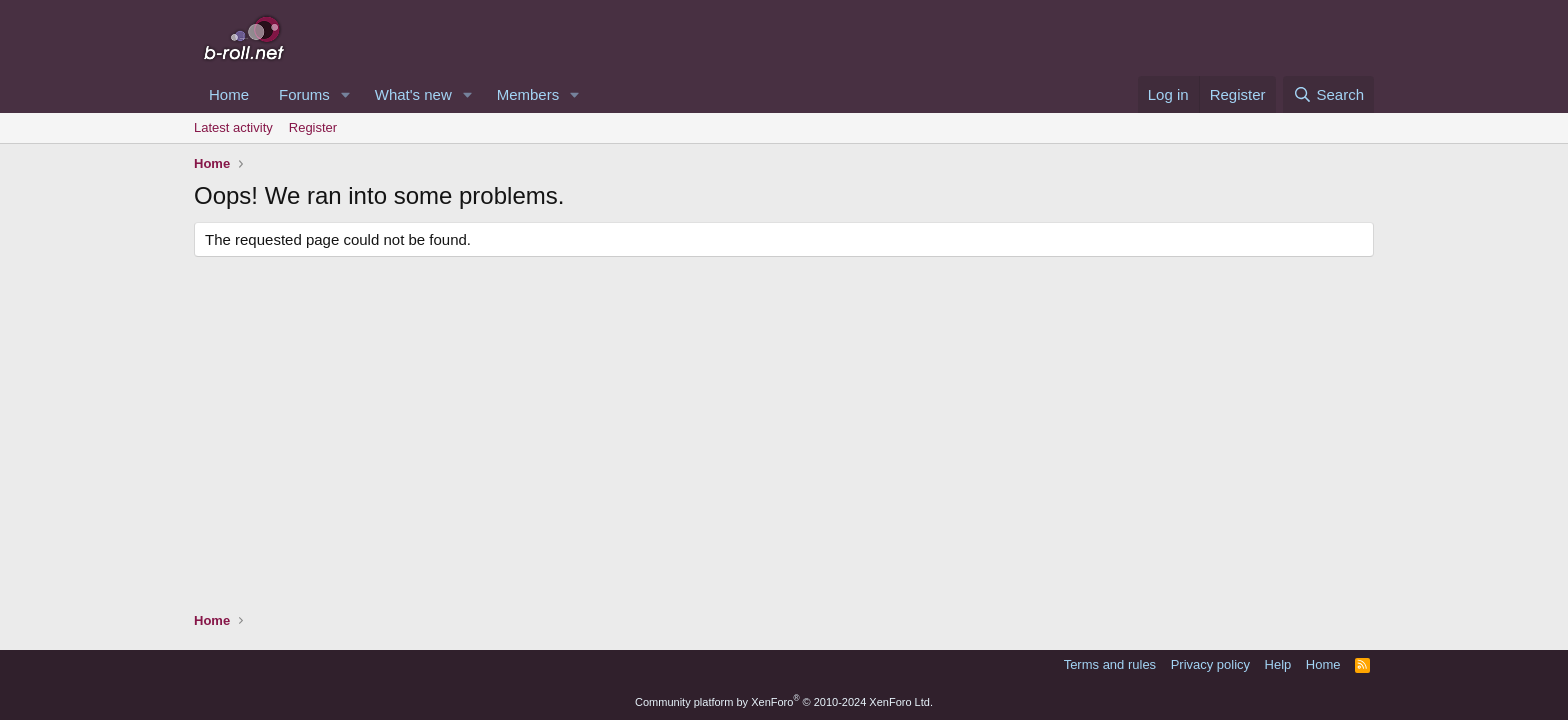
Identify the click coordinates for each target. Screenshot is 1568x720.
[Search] (1328, 94)
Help (1278, 664)
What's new (413, 94)
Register (313, 127)
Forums (304, 94)
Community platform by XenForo (784, 702)
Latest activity (233, 127)
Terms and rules (1110, 664)
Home (229, 94)
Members (528, 94)
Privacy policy (1210, 664)
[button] (346, 94)
